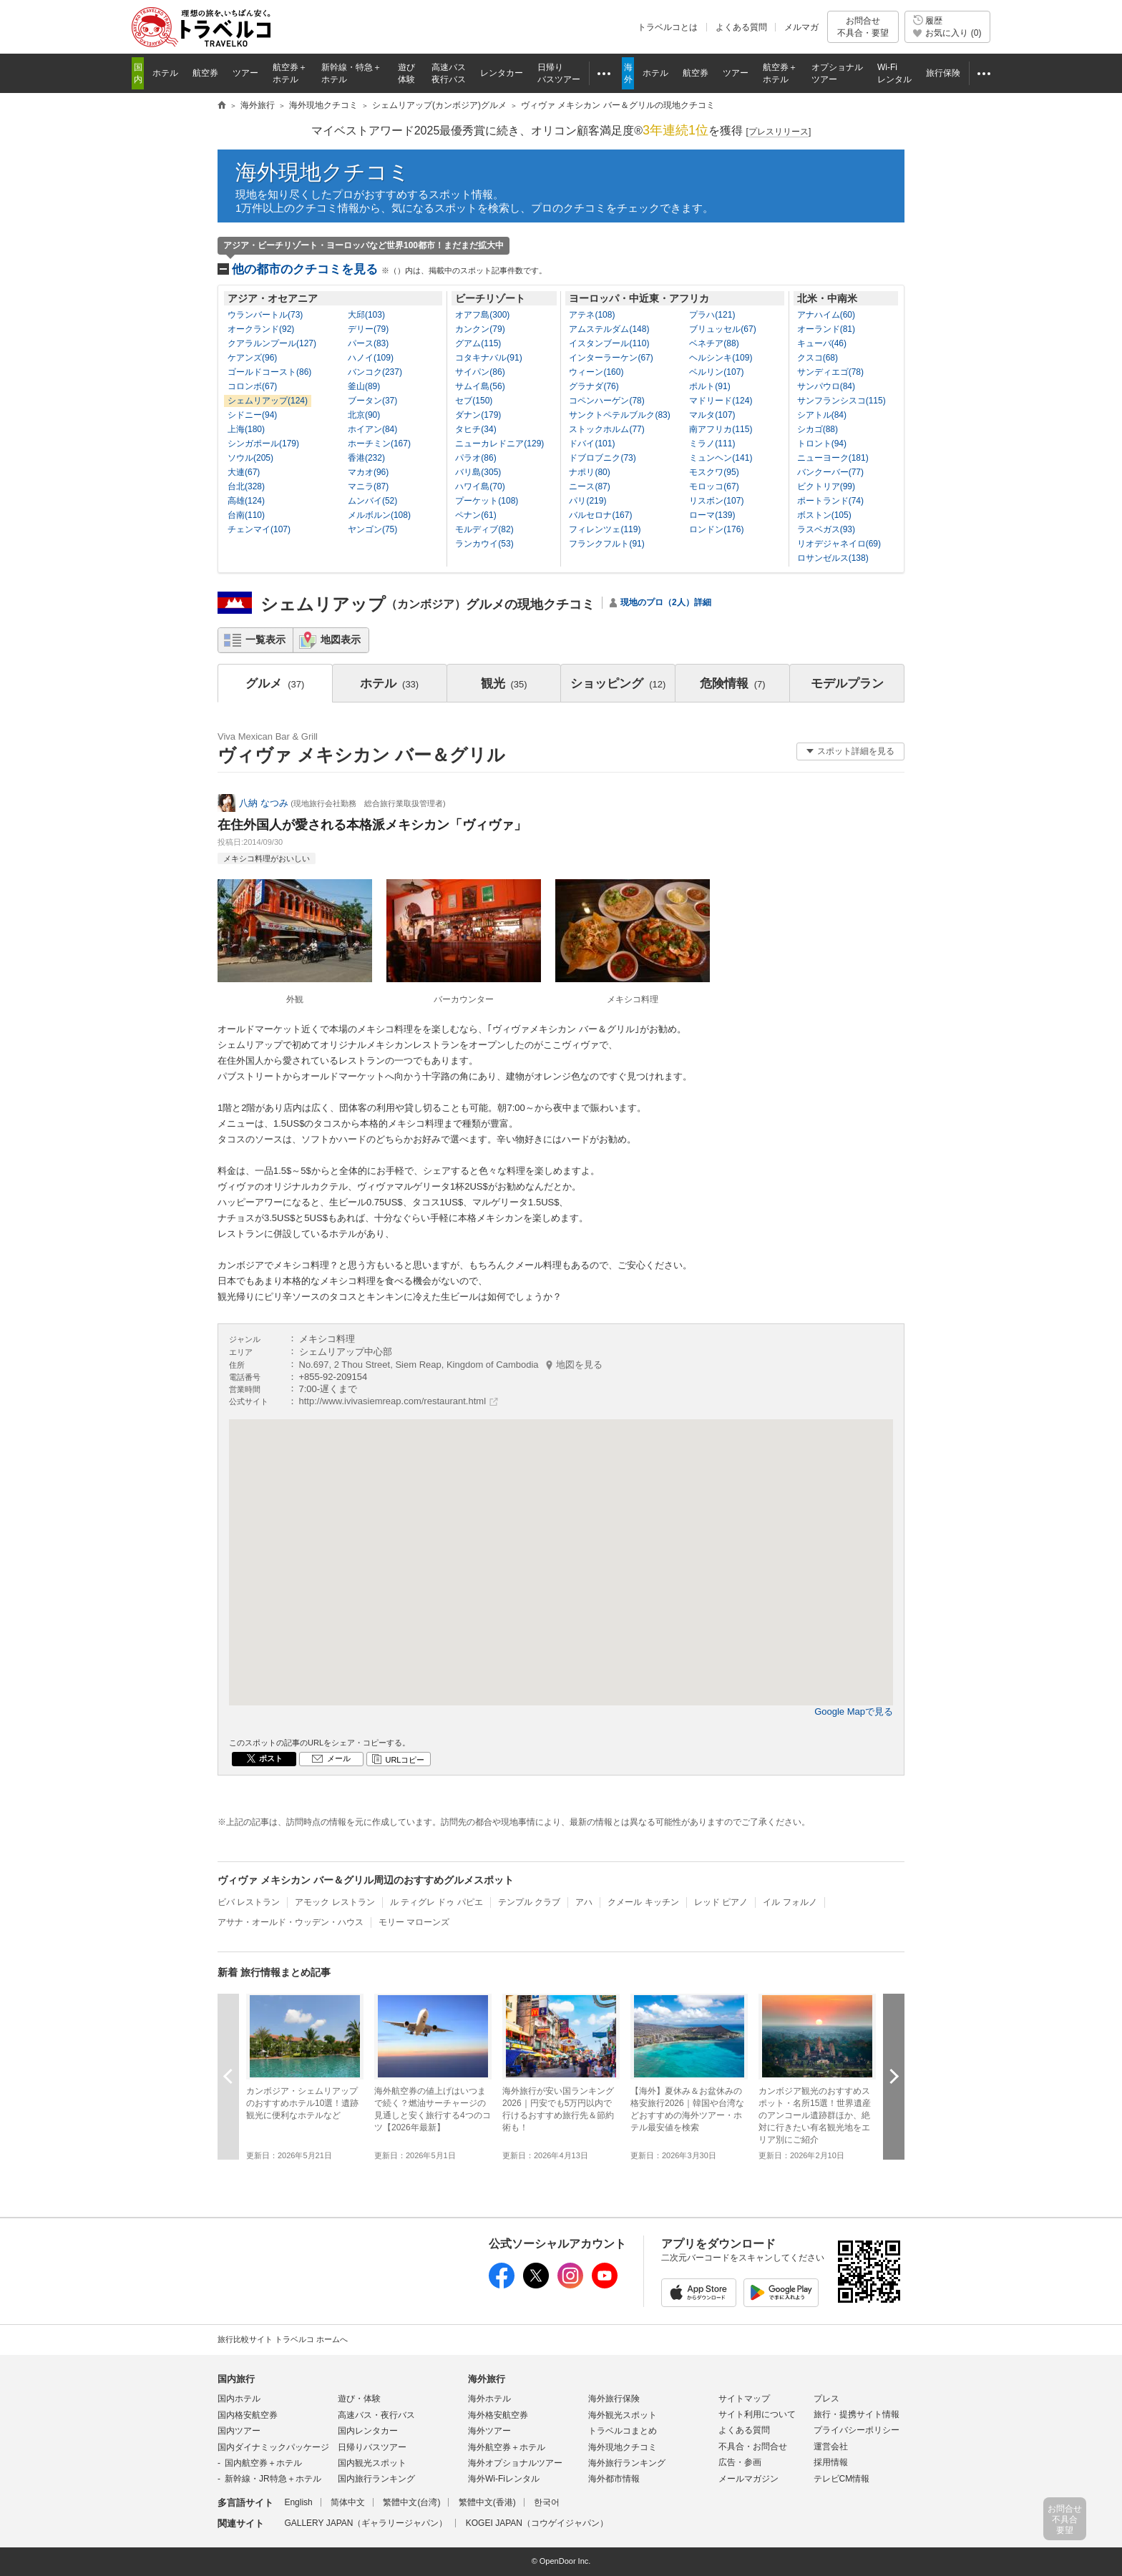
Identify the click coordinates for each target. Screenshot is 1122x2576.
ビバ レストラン (249, 1902)
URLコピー (404, 1759)
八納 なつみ (263, 803)
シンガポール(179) (263, 444)
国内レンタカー (368, 2431)
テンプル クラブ (529, 1902)
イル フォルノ (789, 1902)
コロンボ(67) (252, 386)
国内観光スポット (372, 2463)
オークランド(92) (261, 329)
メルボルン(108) (379, 515)
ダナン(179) (478, 415)
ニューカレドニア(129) (499, 444)
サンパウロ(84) (826, 386)
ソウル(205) (250, 458)
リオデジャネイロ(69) (839, 544)
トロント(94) (822, 444)
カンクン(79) (479, 329)
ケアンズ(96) (252, 358)
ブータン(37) (372, 401)
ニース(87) (589, 486)
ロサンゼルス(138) (833, 558)
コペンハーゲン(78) (606, 401)
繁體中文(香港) (487, 2502)
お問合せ (863, 27)
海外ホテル (489, 2399)
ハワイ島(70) (479, 486)
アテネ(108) (592, 315)
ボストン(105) (824, 515)
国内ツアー (239, 2431)
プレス (826, 2399)
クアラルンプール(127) (272, 343)
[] (778, 132)
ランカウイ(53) (484, 544)
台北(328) (246, 486)
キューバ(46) (822, 343)
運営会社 (831, 2447)
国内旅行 (236, 2379)
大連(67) (244, 472)
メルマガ (801, 27)
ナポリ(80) (589, 472)
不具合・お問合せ (752, 2447)
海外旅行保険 (614, 2399)
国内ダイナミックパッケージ (273, 2447)
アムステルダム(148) (609, 329)
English (298, 2502)
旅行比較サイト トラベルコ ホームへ (283, 2339)
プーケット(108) (486, 501)
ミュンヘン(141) (720, 458)
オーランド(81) (826, 329)
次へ (893, 2076)
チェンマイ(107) (259, 529)
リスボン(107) (716, 501)
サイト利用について (757, 2414)
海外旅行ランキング (626, 2463)
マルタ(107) (712, 415)
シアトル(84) (822, 415)
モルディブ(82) (484, 529)
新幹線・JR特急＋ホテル (273, 2479)
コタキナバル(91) (488, 358)
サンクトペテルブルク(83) (619, 415)
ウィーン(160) (596, 372)
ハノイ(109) (371, 358)
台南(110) (246, 515)
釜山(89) (364, 386)
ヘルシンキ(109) (720, 358)
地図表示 (341, 639)
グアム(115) (478, 343)
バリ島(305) (478, 472)
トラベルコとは (668, 27)
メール (339, 1758)
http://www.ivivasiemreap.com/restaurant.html (393, 1401)
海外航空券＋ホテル (506, 2447)
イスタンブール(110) (609, 343)
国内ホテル (239, 2399)
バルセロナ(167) (600, 515)
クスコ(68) (817, 358)
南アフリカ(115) (720, 429)
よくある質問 (741, 27)
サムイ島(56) (479, 386)
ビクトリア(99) (826, 486)
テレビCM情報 (842, 2479)
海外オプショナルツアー (515, 2463)
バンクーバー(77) (830, 472)
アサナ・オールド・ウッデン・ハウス (291, 1922)
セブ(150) (473, 401)
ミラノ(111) (712, 444)
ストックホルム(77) (606, 429)
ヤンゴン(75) (372, 529)
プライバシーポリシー (856, 2430)
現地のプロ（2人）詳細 (665, 602)
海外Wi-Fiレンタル (504, 2479)
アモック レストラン (334, 1902)
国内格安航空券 (248, 2415)
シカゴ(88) (817, 429)
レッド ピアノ (721, 1902)
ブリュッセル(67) (722, 329)
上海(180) (246, 429)
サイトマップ (744, 2399)
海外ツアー (489, 2431)
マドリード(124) (720, 401)
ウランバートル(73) (265, 315)
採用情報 (831, 2462)
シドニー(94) (252, 415)
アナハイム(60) (826, 315)
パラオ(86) (475, 458)
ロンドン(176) (716, 529)
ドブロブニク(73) (602, 458)
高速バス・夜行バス (376, 2415)
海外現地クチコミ (322, 172)
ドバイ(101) (592, 444)
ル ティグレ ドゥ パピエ (436, 1902)
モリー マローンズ (414, 1922)
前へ (228, 2076)
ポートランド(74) (830, 501)
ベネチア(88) (713, 343)
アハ (583, 1902)
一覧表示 (265, 639)
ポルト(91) (709, 386)
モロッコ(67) (713, 486)
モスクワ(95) (713, 472)
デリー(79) (368, 329)
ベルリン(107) (716, 372)
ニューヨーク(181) (833, 458)
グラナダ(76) (593, 386)
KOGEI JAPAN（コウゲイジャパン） (537, 2523)
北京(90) (364, 415)
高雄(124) (246, 501)
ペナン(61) (475, 515)
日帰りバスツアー (372, 2447)
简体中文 (348, 2502)
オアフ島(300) (482, 315)
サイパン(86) (479, 372)
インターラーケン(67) (611, 358)
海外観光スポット (622, 2415)
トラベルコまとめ (622, 2431)
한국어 (547, 2502)
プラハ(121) (712, 315)
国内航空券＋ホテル (263, 2463)
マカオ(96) (368, 472)
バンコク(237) (375, 372)
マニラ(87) (368, 486)
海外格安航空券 (498, 2415)
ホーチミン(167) (379, 444)
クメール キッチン (643, 1902)
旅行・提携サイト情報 (856, 2414)
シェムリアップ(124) (268, 401)
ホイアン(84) (372, 429)
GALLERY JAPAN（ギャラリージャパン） (365, 2523)
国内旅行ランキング (376, 2479)
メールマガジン (748, 2479)
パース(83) (368, 343)
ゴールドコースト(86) (269, 372)
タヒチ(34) (475, 429)
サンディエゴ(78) (830, 372)
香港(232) (366, 458)
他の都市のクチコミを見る (389, 269)
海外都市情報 (614, 2479)
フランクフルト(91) (606, 544)
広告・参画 (739, 2462)
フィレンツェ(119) (604, 529)
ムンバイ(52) (372, 501)
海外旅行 (486, 2379)
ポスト (271, 1758)
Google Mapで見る (853, 1711)
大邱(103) (366, 315)
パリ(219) (587, 501)
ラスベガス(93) (826, 529)
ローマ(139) (712, 515)
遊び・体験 (359, 2399)
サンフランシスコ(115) (841, 401)
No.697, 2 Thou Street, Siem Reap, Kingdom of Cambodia (451, 1364)
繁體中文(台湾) (411, 2502)
